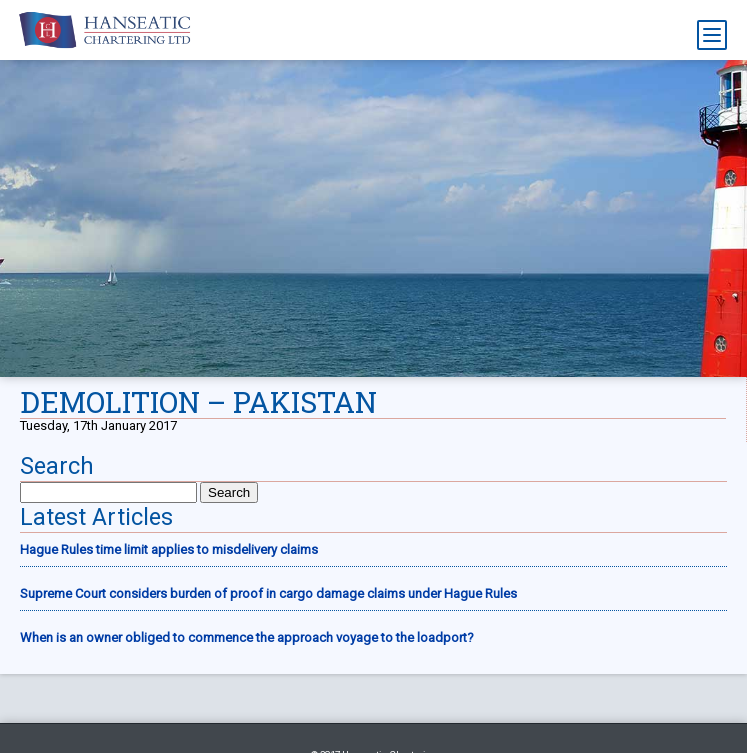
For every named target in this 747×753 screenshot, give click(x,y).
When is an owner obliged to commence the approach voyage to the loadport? (247, 637)
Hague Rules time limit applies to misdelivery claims (169, 549)
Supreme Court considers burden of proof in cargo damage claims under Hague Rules (268, 593)
